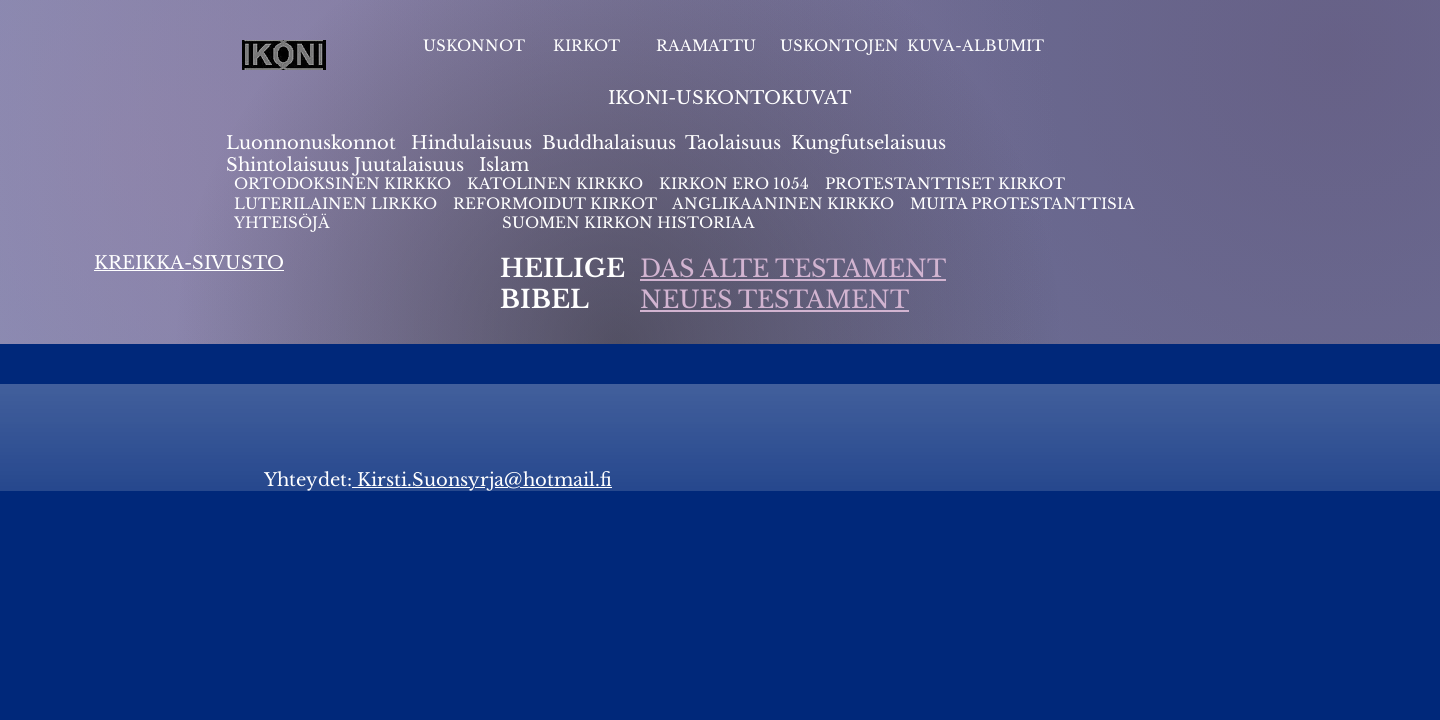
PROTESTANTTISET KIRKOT (945, 183)
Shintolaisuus (290, 165)
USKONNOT (474, 45)
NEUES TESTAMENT (774, 299)
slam (507, 165)
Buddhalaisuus (609, 143)
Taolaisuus (733, 143)
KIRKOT (588, 45)
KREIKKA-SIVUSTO (189, 263)
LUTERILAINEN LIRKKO (337, 203)
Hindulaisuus (469, 143)
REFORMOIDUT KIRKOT (555, 203)
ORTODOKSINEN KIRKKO (344, 183)
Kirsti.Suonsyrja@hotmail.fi (482, 480)
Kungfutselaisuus (868, 143)
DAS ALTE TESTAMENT (793, 268)
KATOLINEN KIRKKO (557, 183)
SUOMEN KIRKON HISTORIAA (628, 222)
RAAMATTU (706, 45)
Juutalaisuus (409, 165)
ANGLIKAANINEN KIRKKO (783, 203)
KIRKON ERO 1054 (734, 183)
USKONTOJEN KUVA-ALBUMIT (912, 45)
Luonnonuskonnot (313, 143)
